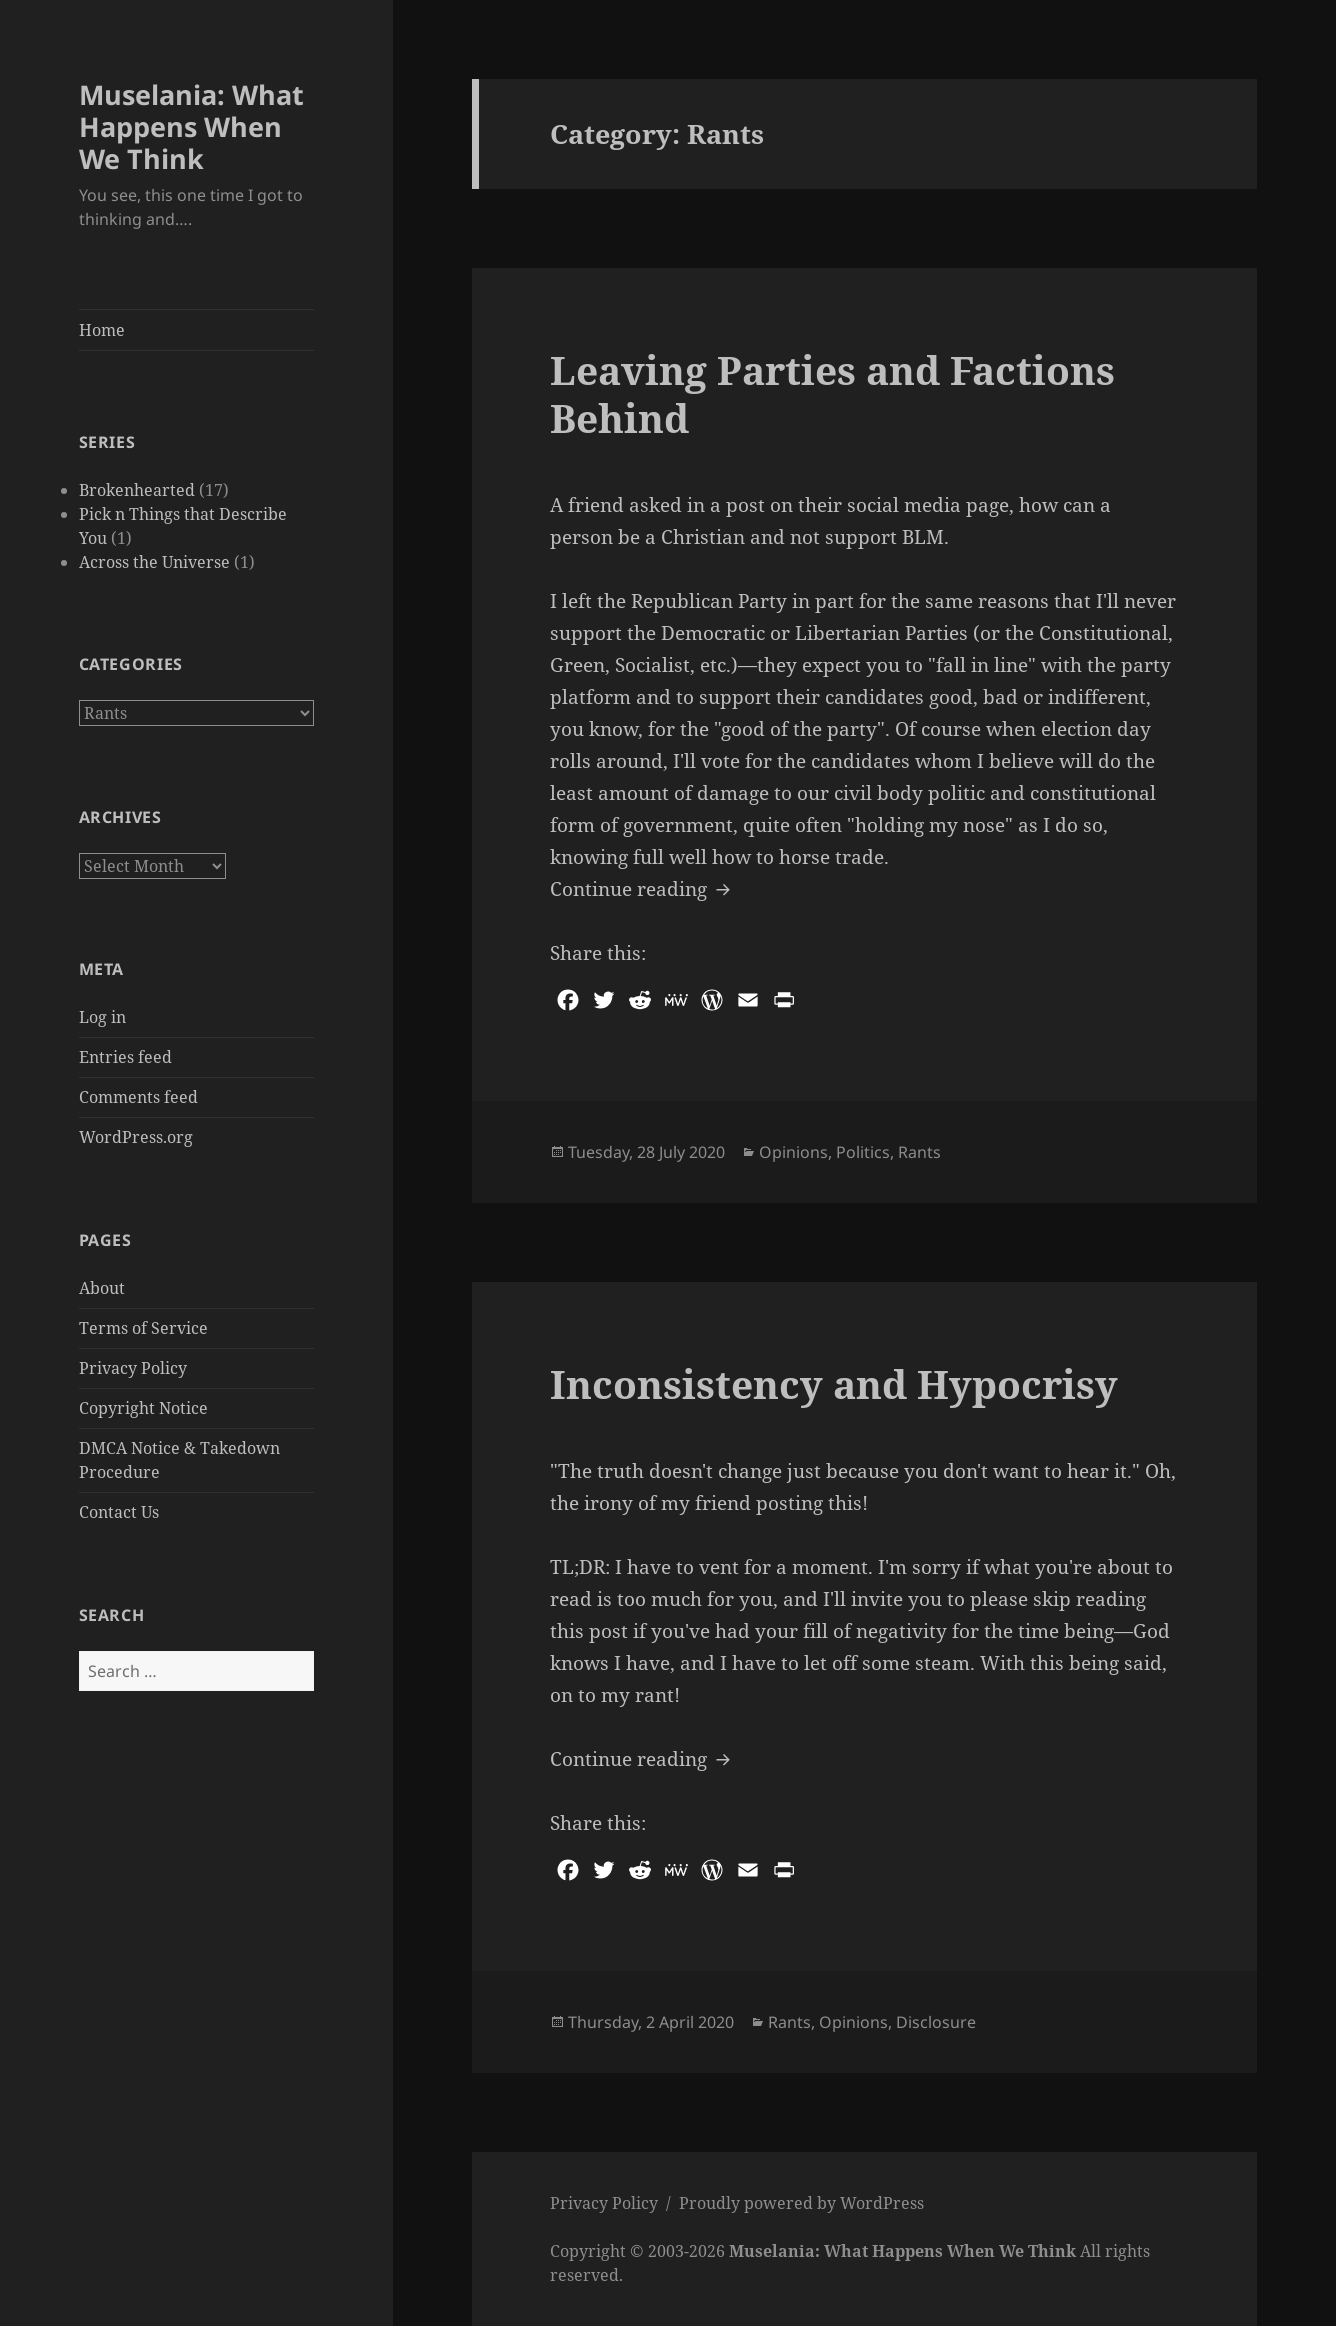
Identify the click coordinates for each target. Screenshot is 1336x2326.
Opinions (793, 1152)
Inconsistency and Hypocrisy (834, 1383)
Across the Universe (154, 562)
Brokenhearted (137, 490)
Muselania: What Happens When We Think (191, 126)
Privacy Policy (133, 1368)
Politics (863, 1152)
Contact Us (119, 1512)
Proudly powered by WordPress (801, 2203)
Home (102, 330)
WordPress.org (136, 1137)
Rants (919, 1152)
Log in (102, 1017)
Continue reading (643, 888)
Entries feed (125, 1057)
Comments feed (138, 1097)
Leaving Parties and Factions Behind (832, 393)
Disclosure (936, 2022)
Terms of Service (143, 1328)
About (102, 1288)
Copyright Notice (143, 1408)
